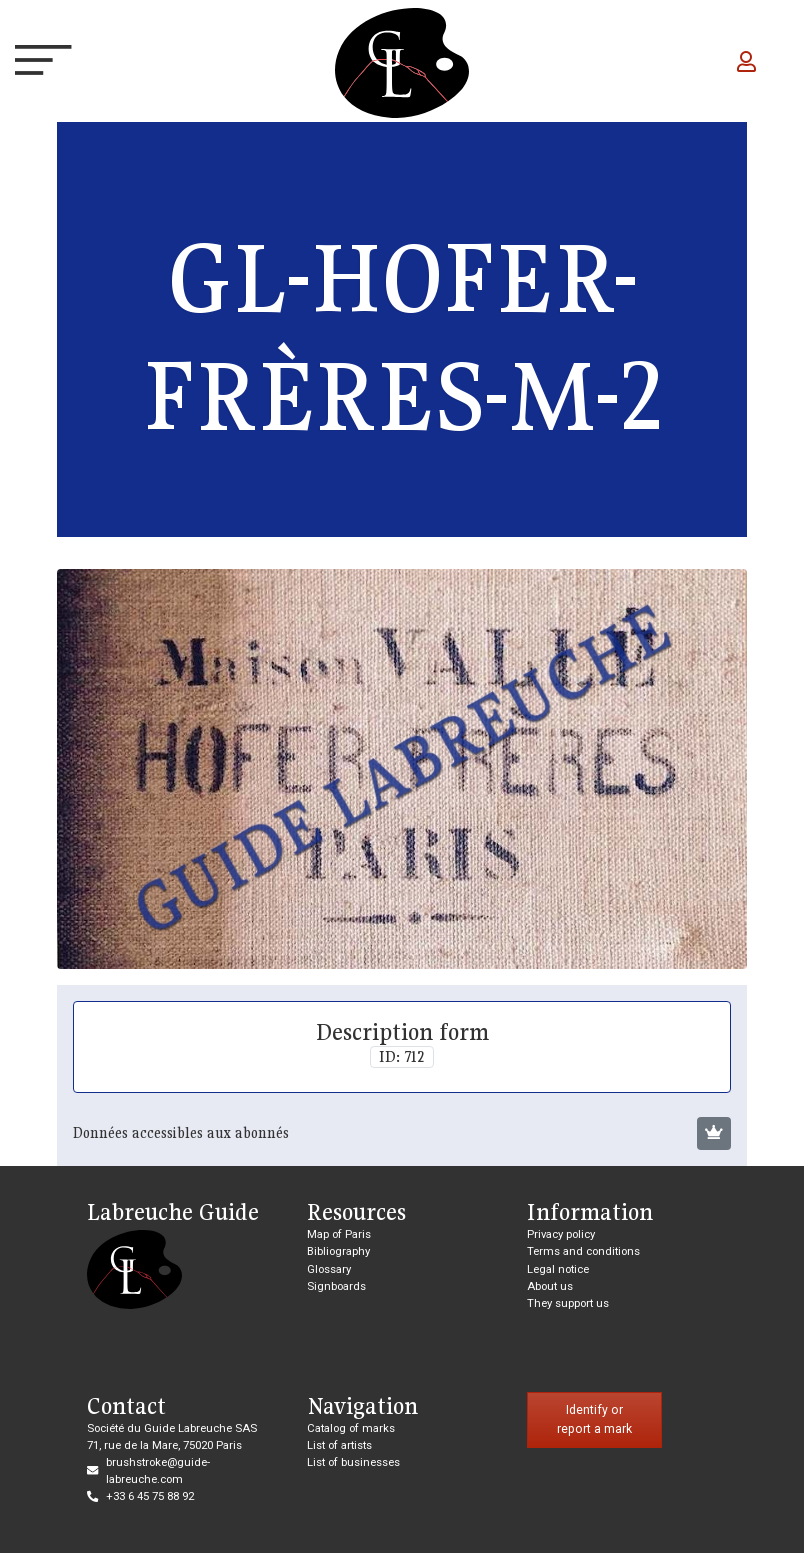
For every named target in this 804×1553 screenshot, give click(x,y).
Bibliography (338, 1251)
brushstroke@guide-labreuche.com (158, 1470)
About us (550, 1286)
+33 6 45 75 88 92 (150, 1496)
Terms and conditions (583, 1251)
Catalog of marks (351, 1428)
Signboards (336, 1286)
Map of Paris (339, 1234)
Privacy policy (561, 1234)
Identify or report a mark (594, 1419)
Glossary (329, 1269)
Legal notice (558, 1269)
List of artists (339, 1445)
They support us (568, 1303)
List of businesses (353, 1462)
